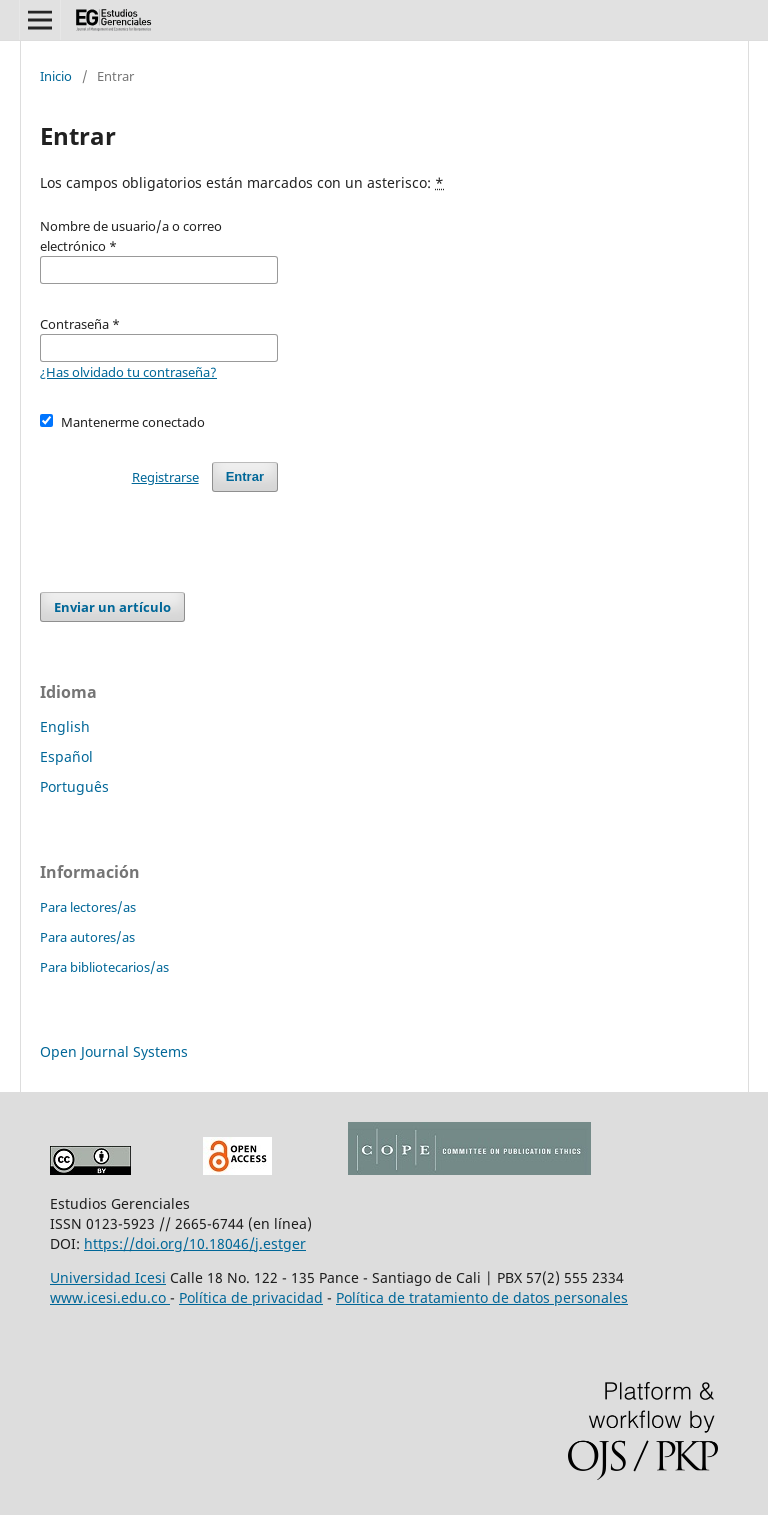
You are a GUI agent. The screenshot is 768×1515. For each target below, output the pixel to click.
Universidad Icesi (108, 1277)
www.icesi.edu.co (110, 1297)
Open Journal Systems (114, 1051)
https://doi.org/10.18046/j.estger (195, 1243)
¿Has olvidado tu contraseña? (128, 372)
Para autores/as (87, 937)
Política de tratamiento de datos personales (482, 1297)
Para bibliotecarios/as (104, 967)
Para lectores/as (88, 907)
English (65, 726)
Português (74, 786)
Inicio (56, 76)
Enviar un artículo (112, 607)
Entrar (245, 476)
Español (66, 756)
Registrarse (165, 477)
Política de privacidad (251, 1297)
